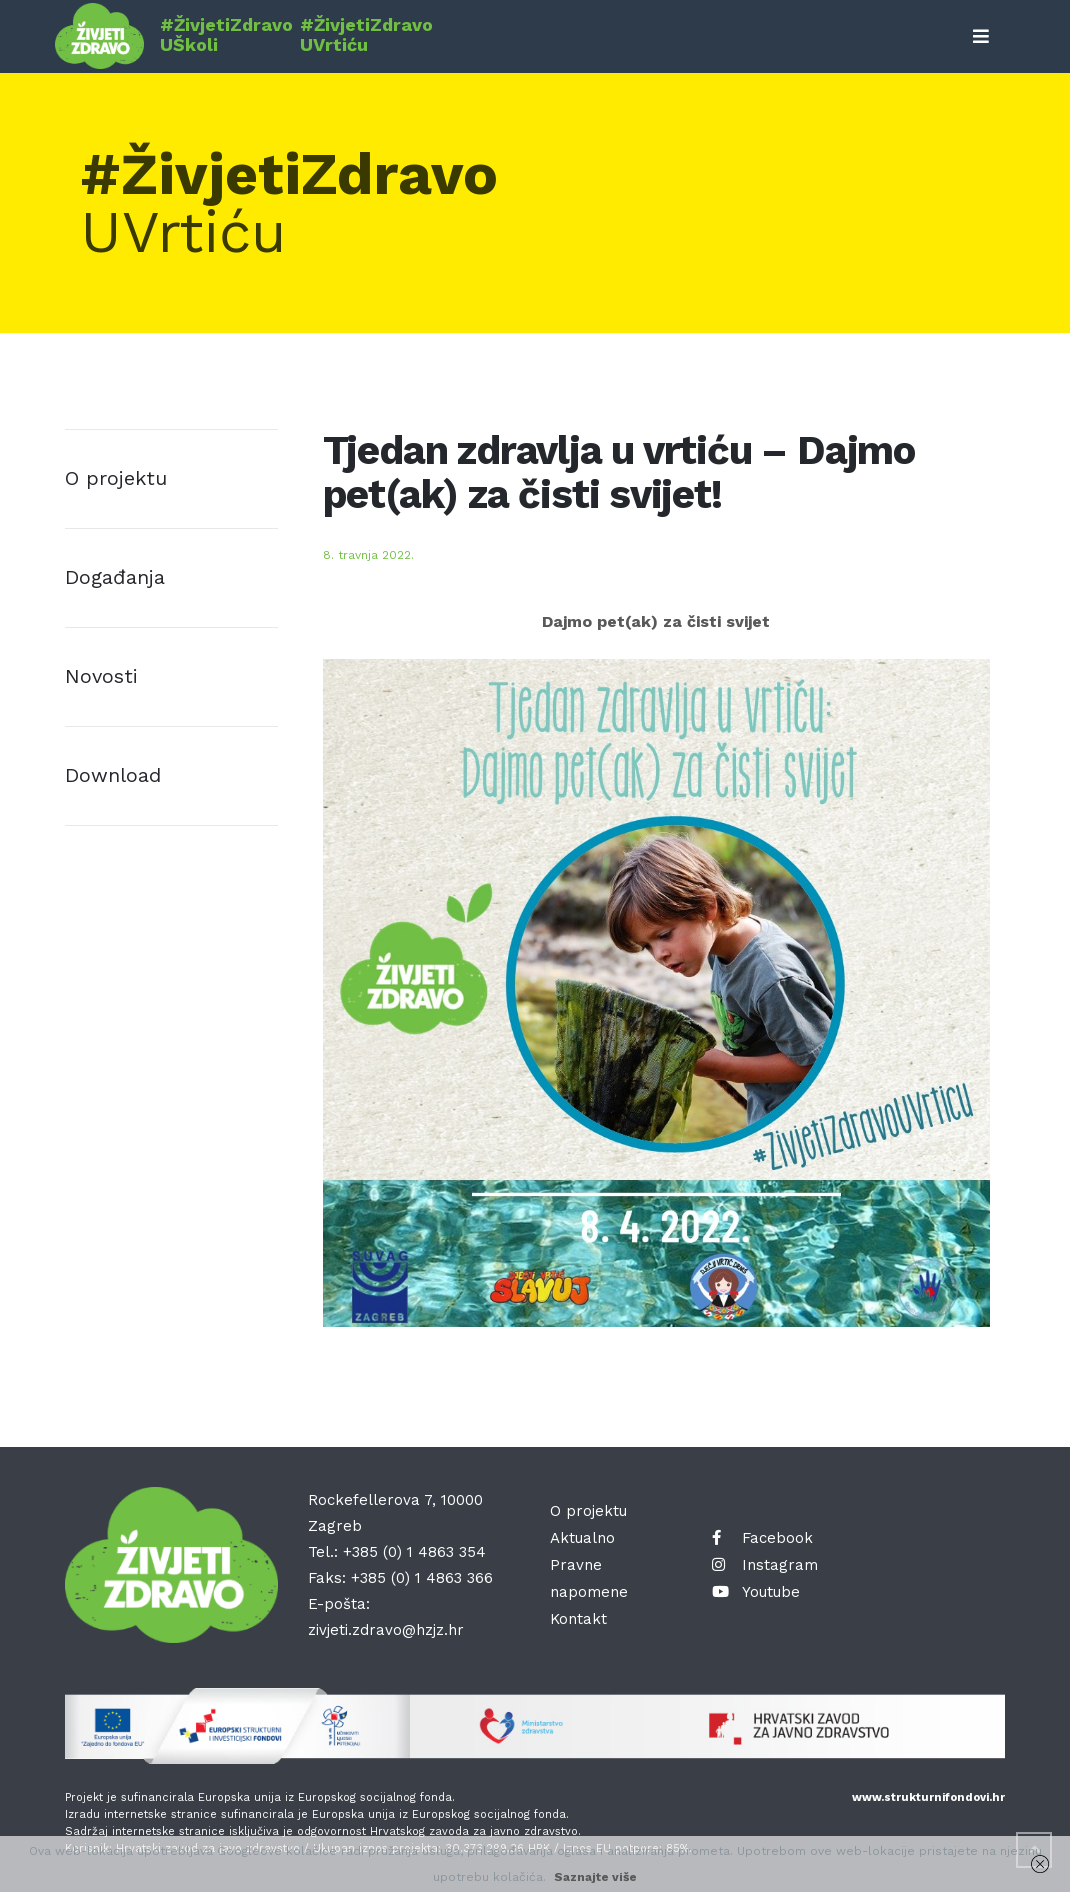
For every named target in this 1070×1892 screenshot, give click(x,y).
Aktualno (582, 1538)
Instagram (765, 1565)
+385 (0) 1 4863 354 (414, 1552)
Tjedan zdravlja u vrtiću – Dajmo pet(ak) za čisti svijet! (619, 472)
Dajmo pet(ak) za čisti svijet (656, 621)
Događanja (115, 577)
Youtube (756, 1592)
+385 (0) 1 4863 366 (422, 1578)
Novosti (101, 676)
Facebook (762, 1538)
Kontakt (578, 1619)
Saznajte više (595, 1877)
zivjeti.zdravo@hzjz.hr (386, 1630)
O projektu (116, 478)
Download (113, 775)
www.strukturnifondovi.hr (928, 1797)
